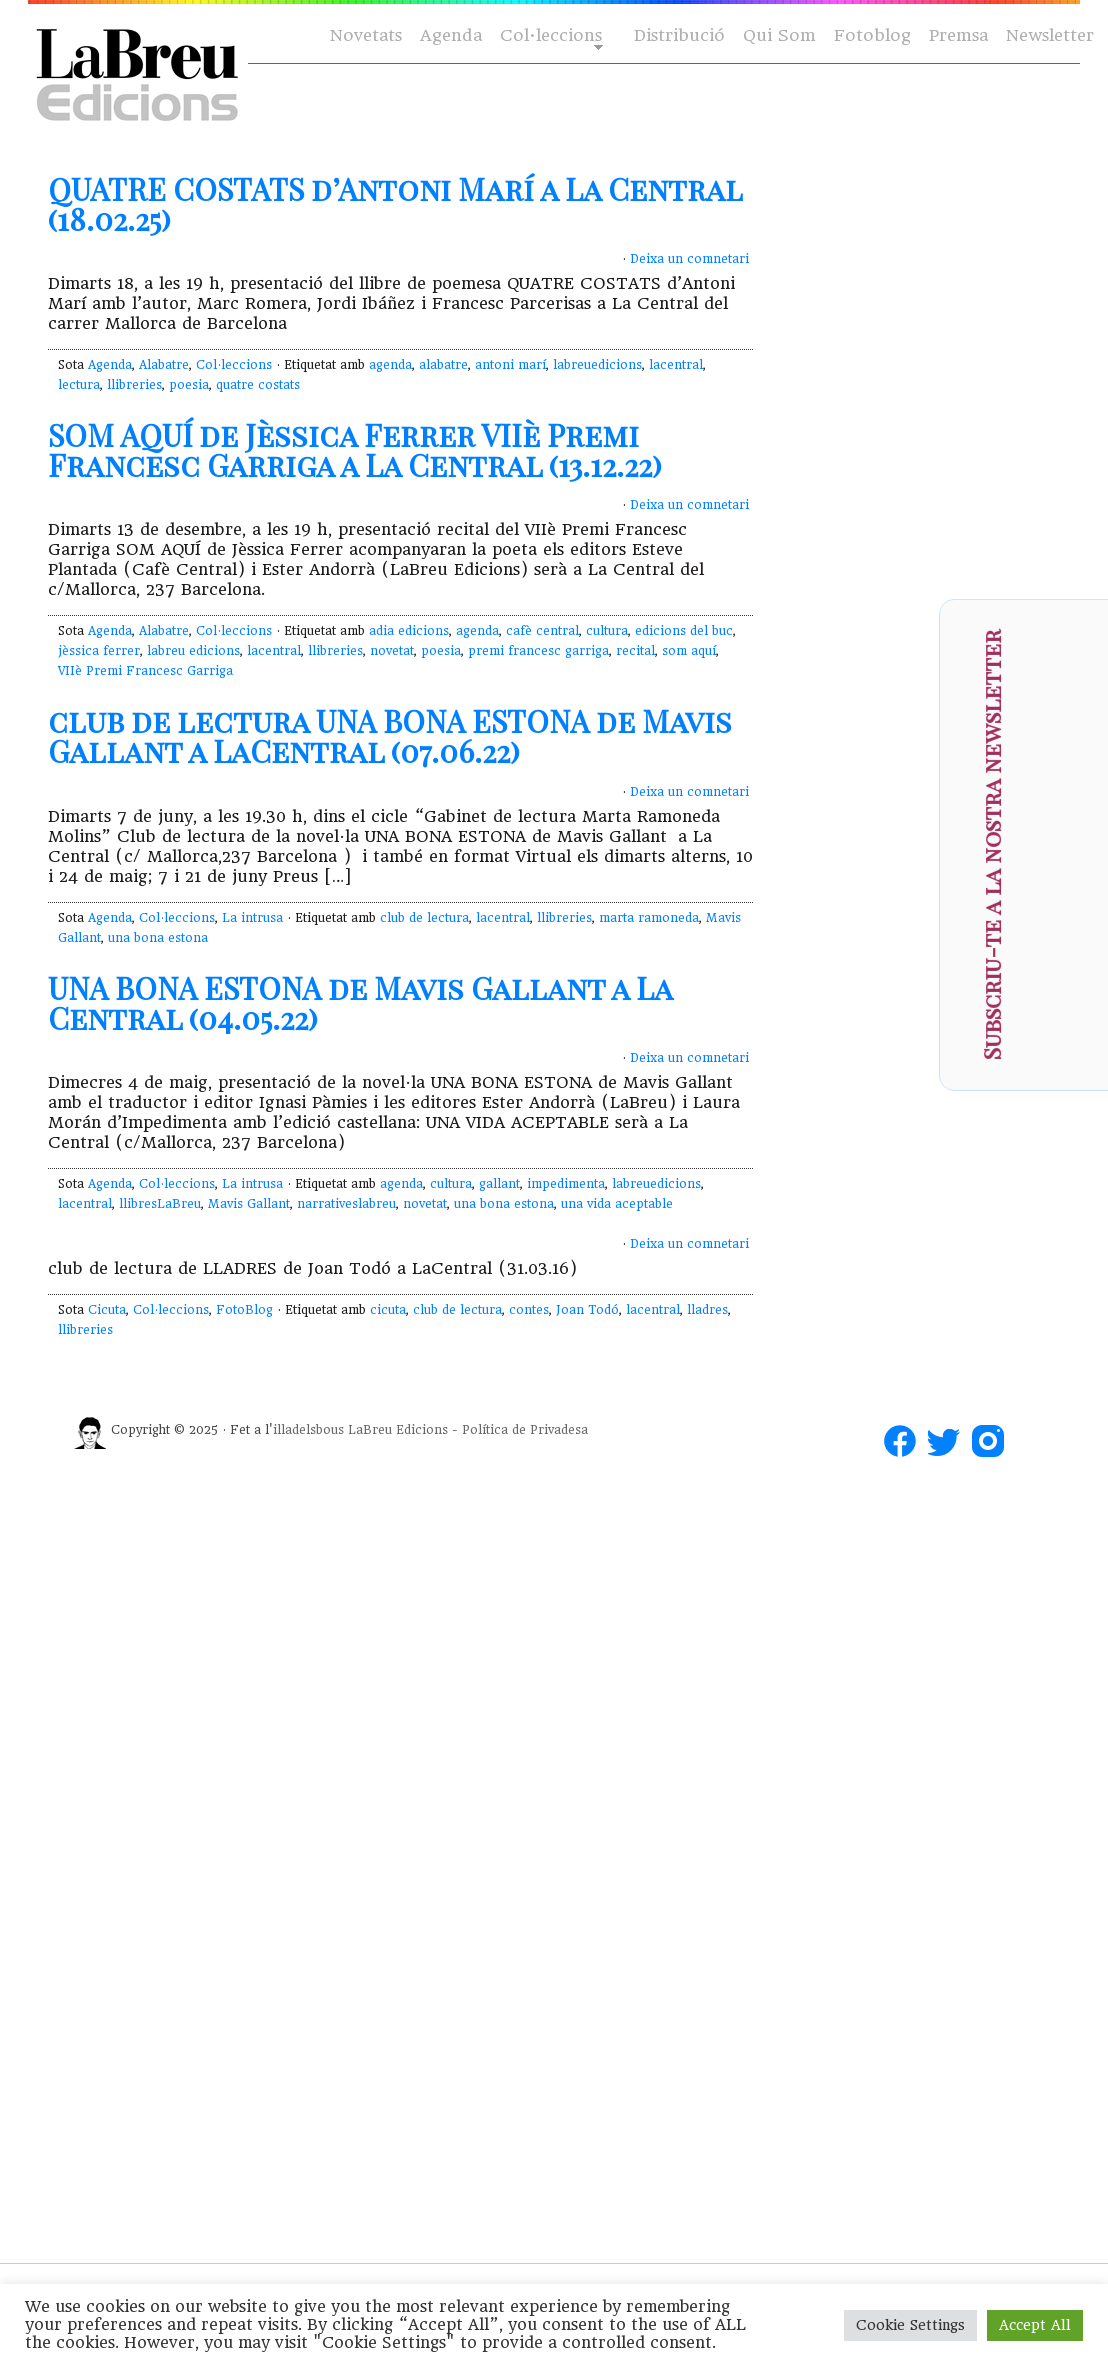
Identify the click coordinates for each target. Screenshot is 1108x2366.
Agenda (451, 35)
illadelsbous (308, 1430)
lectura (79, 385)
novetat (392, 651)
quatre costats (258, 385)
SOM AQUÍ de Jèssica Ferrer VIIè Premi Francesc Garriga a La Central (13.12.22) (355, 450)
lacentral (676, 365)
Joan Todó (587, 1310)
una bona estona (158, 938)
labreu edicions (193, 651)
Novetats (366, 35)
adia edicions (409, 631)
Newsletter (1050, 35)
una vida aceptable (617, 1204)
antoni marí (510, 365)
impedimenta (566, 1184)
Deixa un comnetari (689, 259)
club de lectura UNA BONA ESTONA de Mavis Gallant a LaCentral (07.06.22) (390, 736)
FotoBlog (244, 1310)
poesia (189, 385)
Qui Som (779, 35)
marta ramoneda (649, 918)
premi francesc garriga (538, 651)
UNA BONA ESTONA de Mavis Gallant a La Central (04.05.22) (360, 1003)
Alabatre (164, 365)
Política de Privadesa (525, 1430)
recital (635, 651)
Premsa (958, 35)
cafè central (542, 631)
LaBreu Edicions (398, 1430)
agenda (390, 365)
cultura (607, 631)
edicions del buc (684, 631)
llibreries (134, 385)
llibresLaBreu (160, 1204)
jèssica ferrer (99, 651)
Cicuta (107, 1310)
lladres (707, 1310)
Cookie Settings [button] (910, 2325)
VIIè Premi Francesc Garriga (145, 671)
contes (529, 1310)
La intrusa (252, 918)
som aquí (689, 651)
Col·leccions (549, 36)
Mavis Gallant (249, 1204)
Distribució (679, 35)
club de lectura (424, 918)
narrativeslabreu (346, 1204)
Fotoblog (872, 35)
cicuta (388, 1310)
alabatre (443, 365)
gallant (499, 1184)
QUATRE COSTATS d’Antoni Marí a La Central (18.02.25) (395, 204)
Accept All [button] (1035, 2325)
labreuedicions (597, 365)
